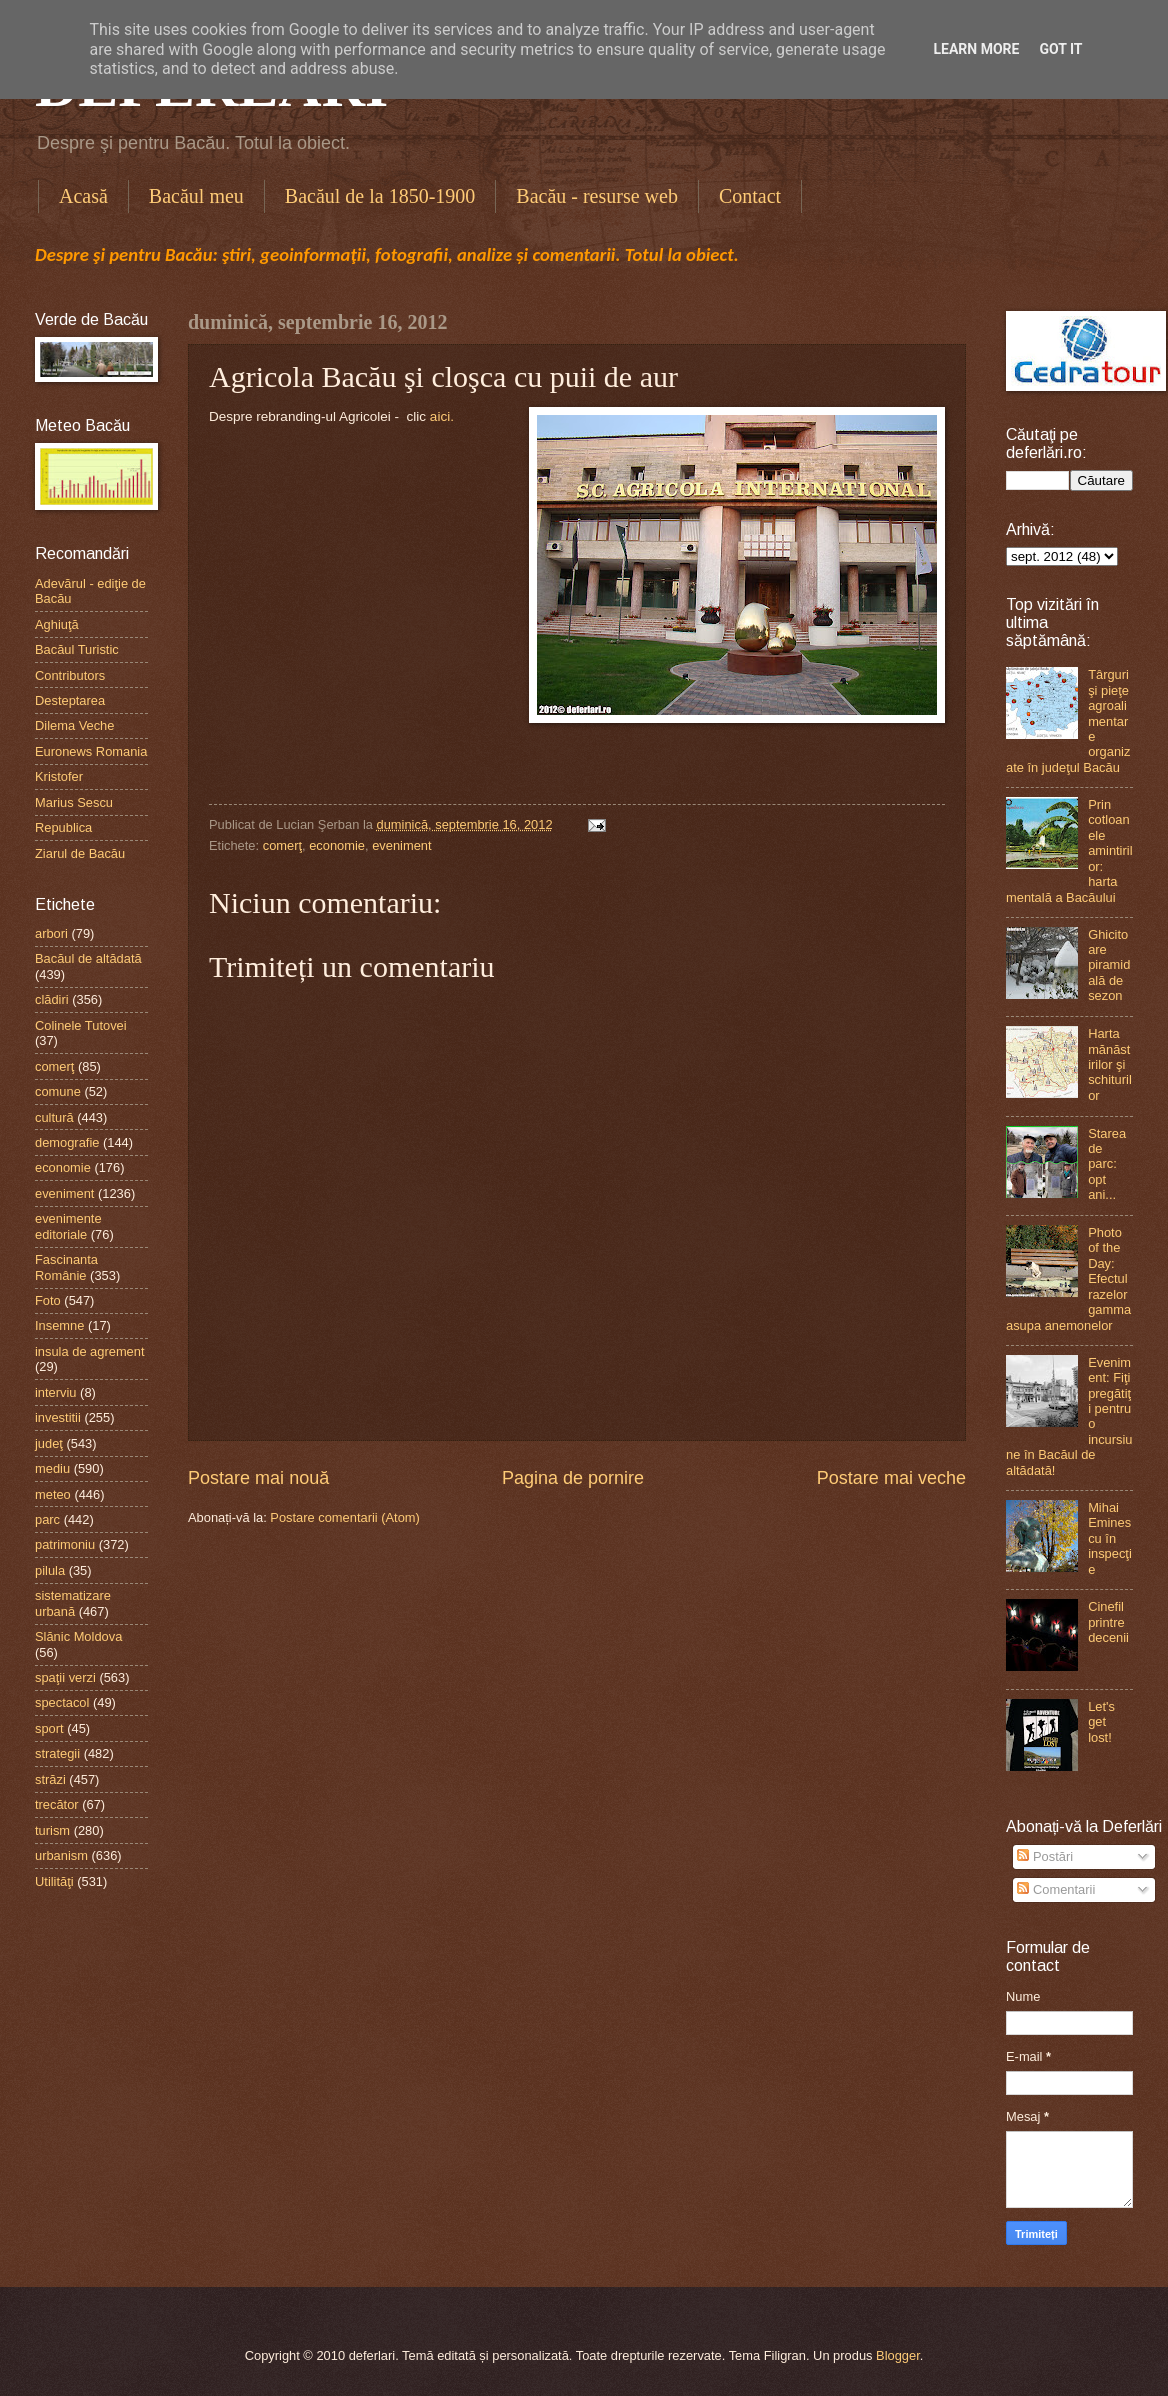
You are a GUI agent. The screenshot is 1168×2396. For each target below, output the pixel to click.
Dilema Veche (74, 725)
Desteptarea (70, 700)
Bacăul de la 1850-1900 (380, 196)
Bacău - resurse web (597, 196)
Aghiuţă (57, 624)
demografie (67, 1142)
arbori (51, 933)
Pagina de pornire (573, 1478)
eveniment (401, 845)
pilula (50, 1570)
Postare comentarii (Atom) (345, 1517)
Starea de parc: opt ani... (1107, 1164)
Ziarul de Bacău (80, 853)
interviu (56, 1392)
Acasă (83, 196)
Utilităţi (54, 1881)
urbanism (61, 1855)
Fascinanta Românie (66, 1267)
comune (58, 1091)
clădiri (52, 999)
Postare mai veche (891, 1478)
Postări (1045, 1856)
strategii (57, 1753)
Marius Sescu (74, 802)
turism (52, 1830)
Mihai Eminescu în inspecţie (1110, 1538)
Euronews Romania (91, 751)
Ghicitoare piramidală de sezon (1109, 965)
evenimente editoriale (68, 1226)
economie (337, 845)
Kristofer (59, 776)
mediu (52, 1468)
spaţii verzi (65, 1677)
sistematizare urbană (73, 1603)
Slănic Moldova (78, 1636)
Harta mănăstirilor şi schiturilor (1110, 1064)
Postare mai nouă (258, 1478)
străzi (50, 1779)
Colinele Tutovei (81, 1025)
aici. (442, 416)
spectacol (62, 1702)
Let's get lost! (1101, 1722)
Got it (1060, 49)
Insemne (59, 1325)
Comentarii (1056, 1889)
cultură (54, 1117)
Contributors (70, 675)
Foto (48, 1300)
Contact (750, 196)
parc (47, 1519)
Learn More (976, 49)
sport (49, 1728)
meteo (53, 1494)
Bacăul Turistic (77, 649)
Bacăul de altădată (88, 958)
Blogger (898, 2355)
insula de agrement (90, 1351)
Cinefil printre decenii (1108, 1622)
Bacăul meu (196, 196)
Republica (63, 827)
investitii (58, 1417)
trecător (57, 1804)
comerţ (282, 845)
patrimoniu (65, 1544)
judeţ (49, 1443)
